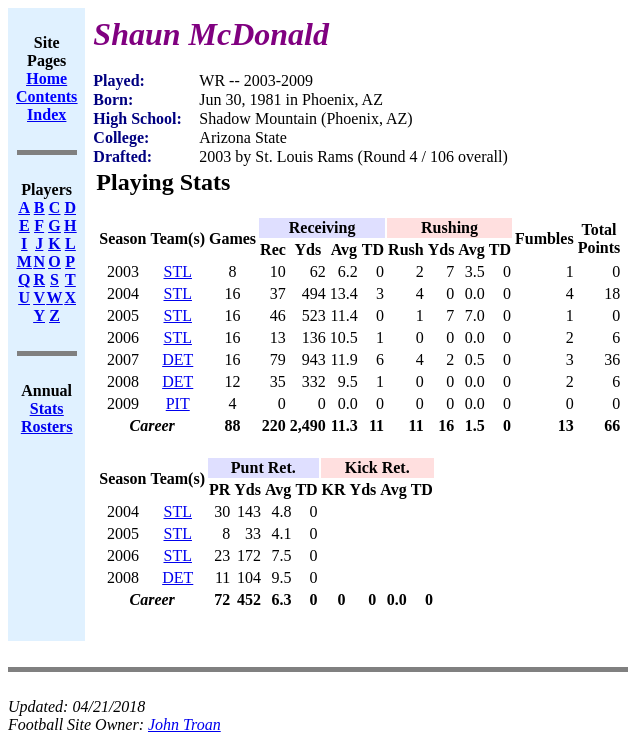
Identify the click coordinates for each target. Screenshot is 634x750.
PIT (178, 403)
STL (178, 271)
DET (177, 359)
